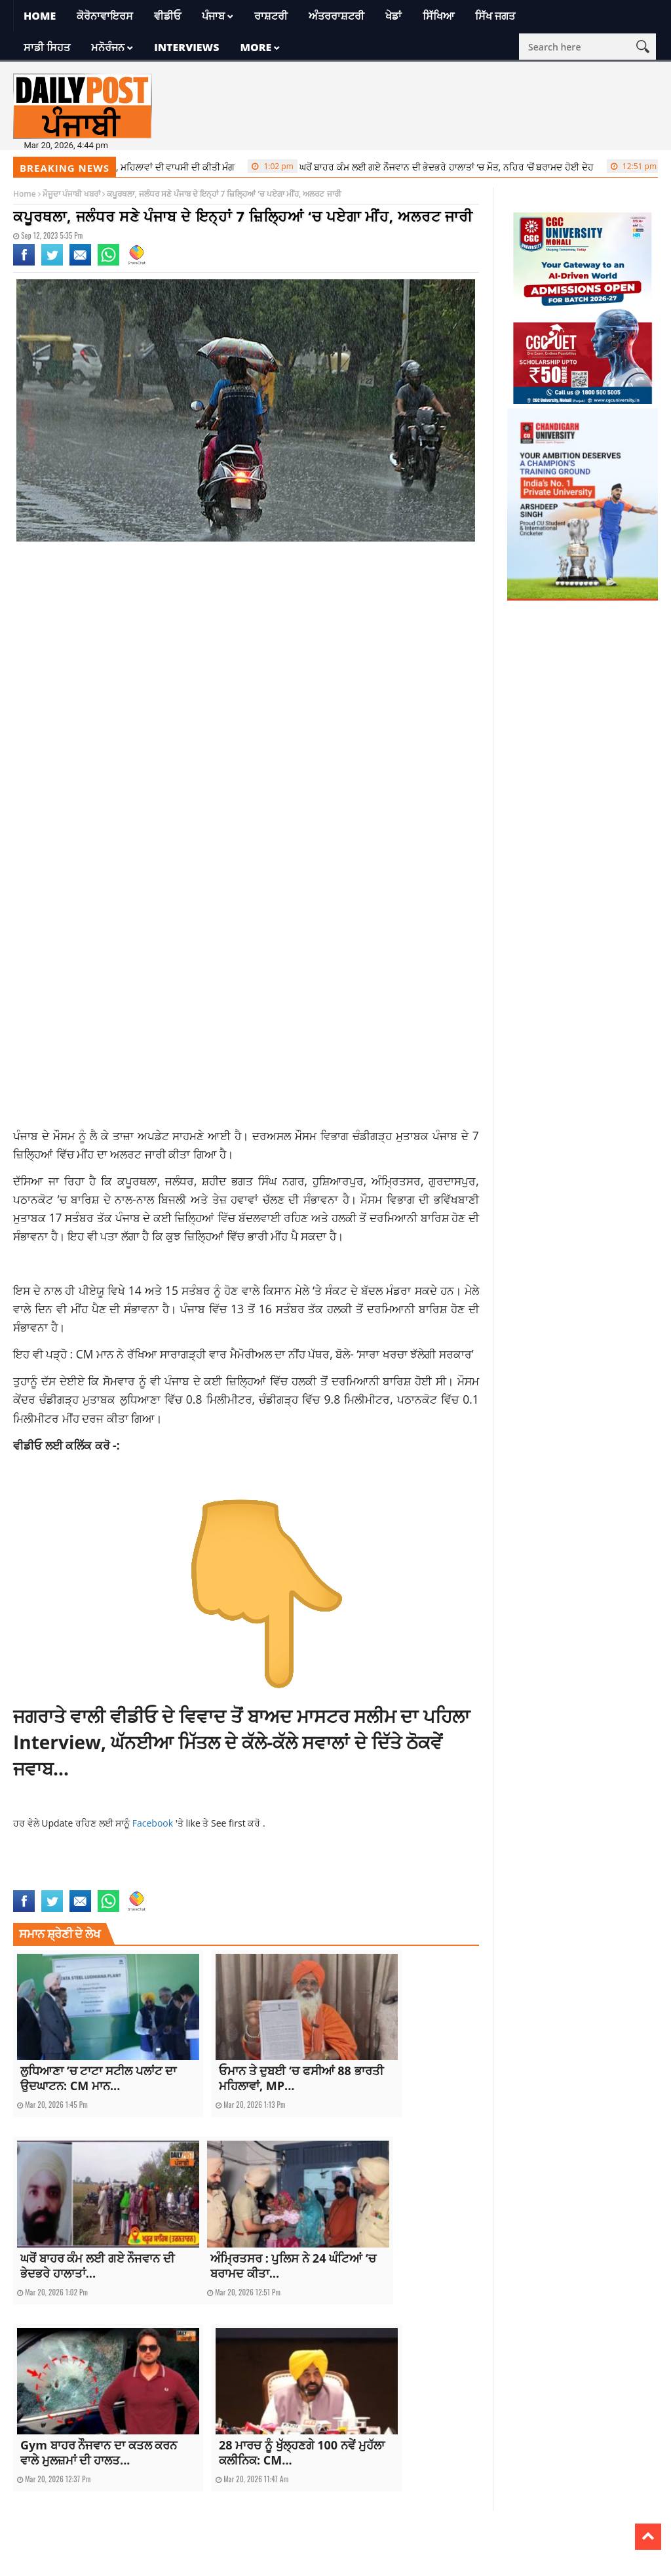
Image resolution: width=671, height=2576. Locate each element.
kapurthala (202, 1868)
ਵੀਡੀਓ (167, 16)
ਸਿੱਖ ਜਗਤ (495, 16)
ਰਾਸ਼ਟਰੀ (271, 16)
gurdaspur (120, 1868)
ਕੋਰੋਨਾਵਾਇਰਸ (105, 16)
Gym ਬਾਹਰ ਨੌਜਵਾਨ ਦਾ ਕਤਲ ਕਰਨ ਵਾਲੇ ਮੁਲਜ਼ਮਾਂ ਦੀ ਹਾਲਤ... (98, 2452)
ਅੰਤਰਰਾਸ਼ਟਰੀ (336, 16)
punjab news (291, 1868)
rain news (115, 1882)
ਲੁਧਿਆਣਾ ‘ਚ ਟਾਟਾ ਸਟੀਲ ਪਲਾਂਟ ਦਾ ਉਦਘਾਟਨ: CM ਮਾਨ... (98, 2078)
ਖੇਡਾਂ (393, 16)
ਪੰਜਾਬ (213, 16)
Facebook (154, 1823)
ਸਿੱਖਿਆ (438, 16)
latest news (246, 1868)
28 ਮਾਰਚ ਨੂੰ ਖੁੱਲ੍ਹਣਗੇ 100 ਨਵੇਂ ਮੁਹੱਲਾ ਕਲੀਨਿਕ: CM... (302, 2452)
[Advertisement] (246, 656)
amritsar (29, 1868)
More (255, 47)
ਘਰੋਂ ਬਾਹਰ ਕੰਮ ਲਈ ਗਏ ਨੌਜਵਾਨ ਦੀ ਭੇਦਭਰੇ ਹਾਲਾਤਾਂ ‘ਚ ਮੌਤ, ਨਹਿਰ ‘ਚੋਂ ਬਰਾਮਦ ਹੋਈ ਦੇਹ (429, 166)
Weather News (159, 1882)
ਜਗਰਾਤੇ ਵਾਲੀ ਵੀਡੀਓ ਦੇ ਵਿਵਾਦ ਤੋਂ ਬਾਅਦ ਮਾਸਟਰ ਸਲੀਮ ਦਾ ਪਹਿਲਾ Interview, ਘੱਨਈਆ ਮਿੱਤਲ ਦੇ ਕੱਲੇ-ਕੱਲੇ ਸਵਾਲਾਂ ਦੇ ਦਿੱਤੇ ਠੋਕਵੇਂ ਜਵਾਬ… (241, 1742)
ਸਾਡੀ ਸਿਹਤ (47, 47)
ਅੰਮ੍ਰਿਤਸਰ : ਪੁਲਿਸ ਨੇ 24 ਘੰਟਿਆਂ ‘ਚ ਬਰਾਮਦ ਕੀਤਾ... (293, 2265)
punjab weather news (398, 1868)
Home (40, 16)
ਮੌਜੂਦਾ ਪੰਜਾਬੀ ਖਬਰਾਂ (71, 193)
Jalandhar (160, 1868)
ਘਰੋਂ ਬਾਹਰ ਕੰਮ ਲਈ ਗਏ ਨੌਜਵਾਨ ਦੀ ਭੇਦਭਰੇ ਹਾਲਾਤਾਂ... (97, 2265)
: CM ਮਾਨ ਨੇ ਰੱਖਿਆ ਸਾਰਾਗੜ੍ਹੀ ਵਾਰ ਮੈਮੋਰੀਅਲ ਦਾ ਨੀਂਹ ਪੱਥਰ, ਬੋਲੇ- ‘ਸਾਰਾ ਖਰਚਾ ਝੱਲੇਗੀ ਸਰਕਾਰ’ (272, 1354)
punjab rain (337, 1868)
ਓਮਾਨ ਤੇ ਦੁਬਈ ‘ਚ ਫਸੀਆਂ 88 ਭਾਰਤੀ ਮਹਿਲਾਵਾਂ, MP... (301, 2078)
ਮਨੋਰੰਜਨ (108, 47)
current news (72, 1868)
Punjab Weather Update (54, 1882)
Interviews (186, 47)
